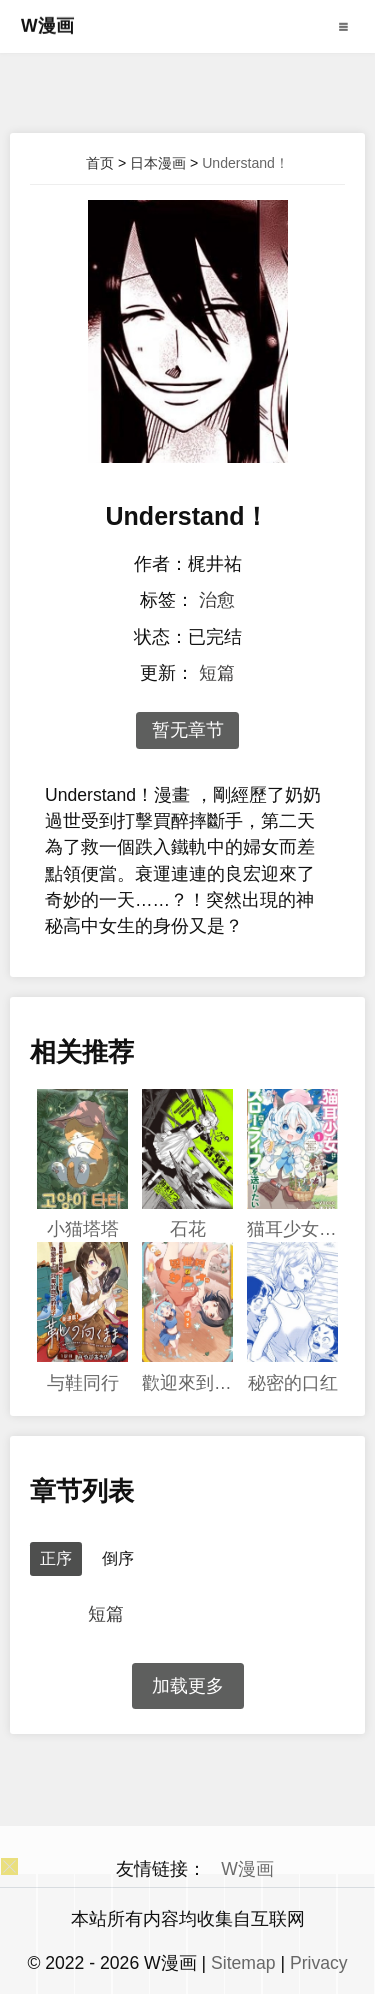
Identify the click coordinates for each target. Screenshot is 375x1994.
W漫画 (47, 26)
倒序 (118, 1558)
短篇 (217, 673)
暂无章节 (188, 730)
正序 (56, 1558)
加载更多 (188, 1686)
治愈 (217, 600)
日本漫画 (158, 163)
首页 (100, 163)
